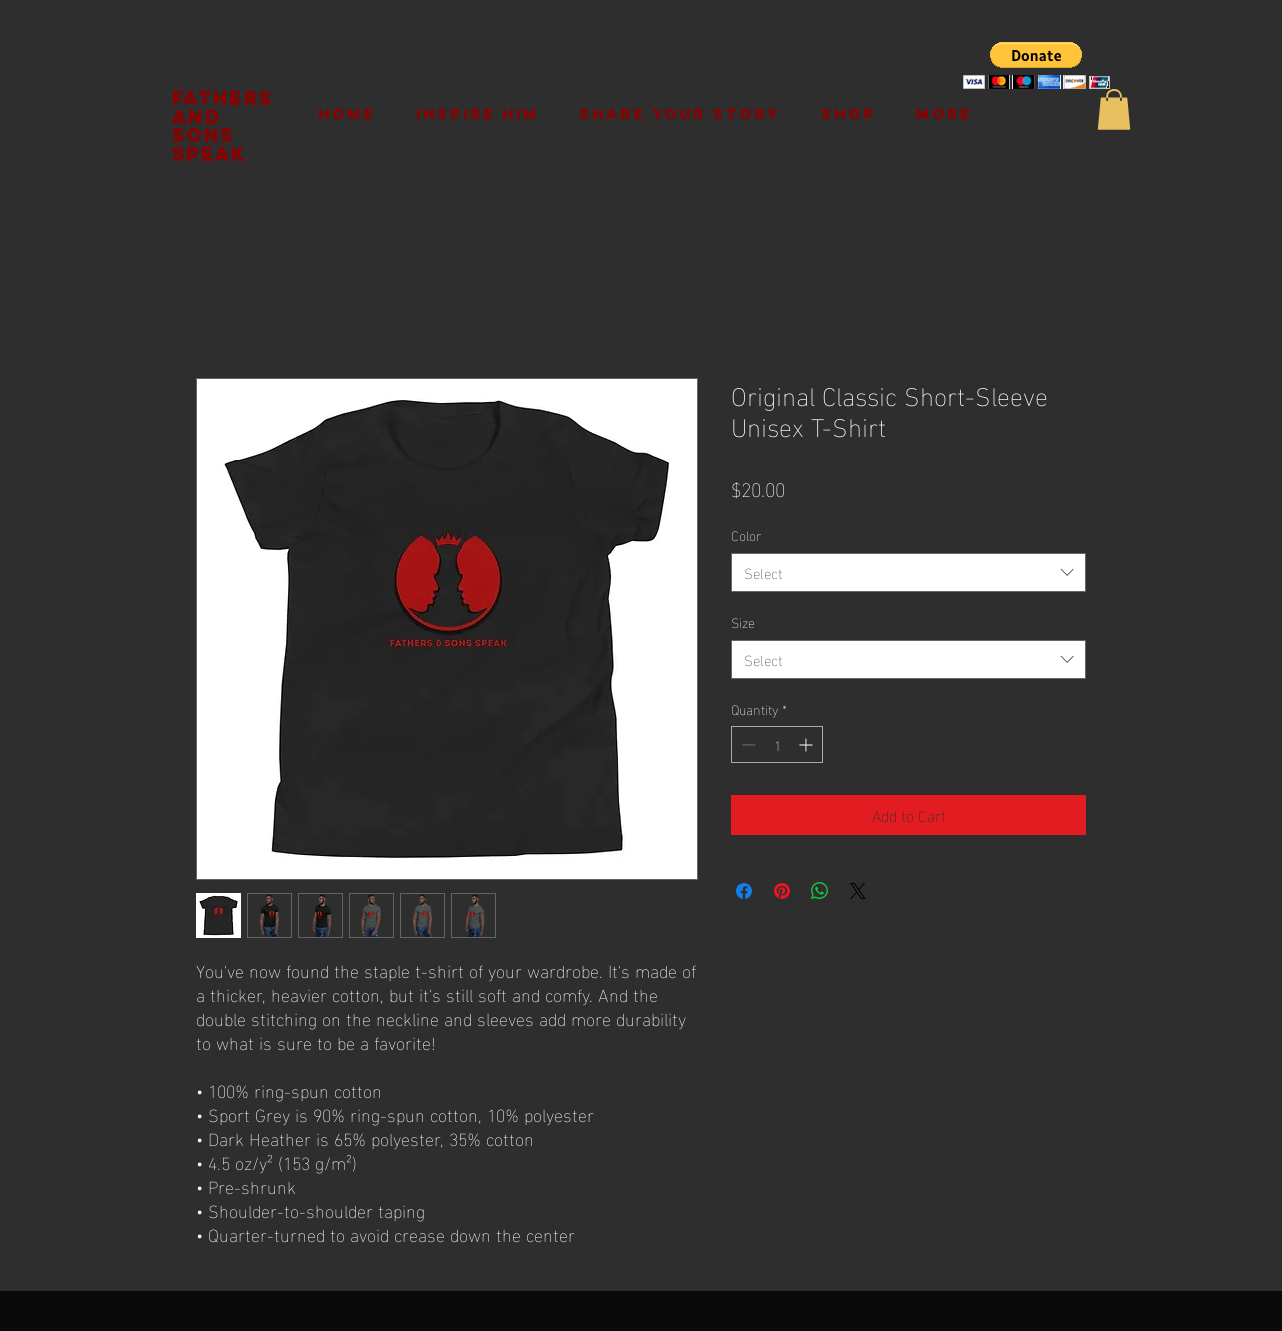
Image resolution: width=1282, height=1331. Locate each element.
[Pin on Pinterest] (782, 891)
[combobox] (908, 572)
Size (743, 621)
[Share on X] (858, 891)
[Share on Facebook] (744, 891)
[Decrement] (746, 744)
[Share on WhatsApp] (820, 891)
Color (746, 534)
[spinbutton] (777, 744)
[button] (1036, 65)
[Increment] (807, 744)
